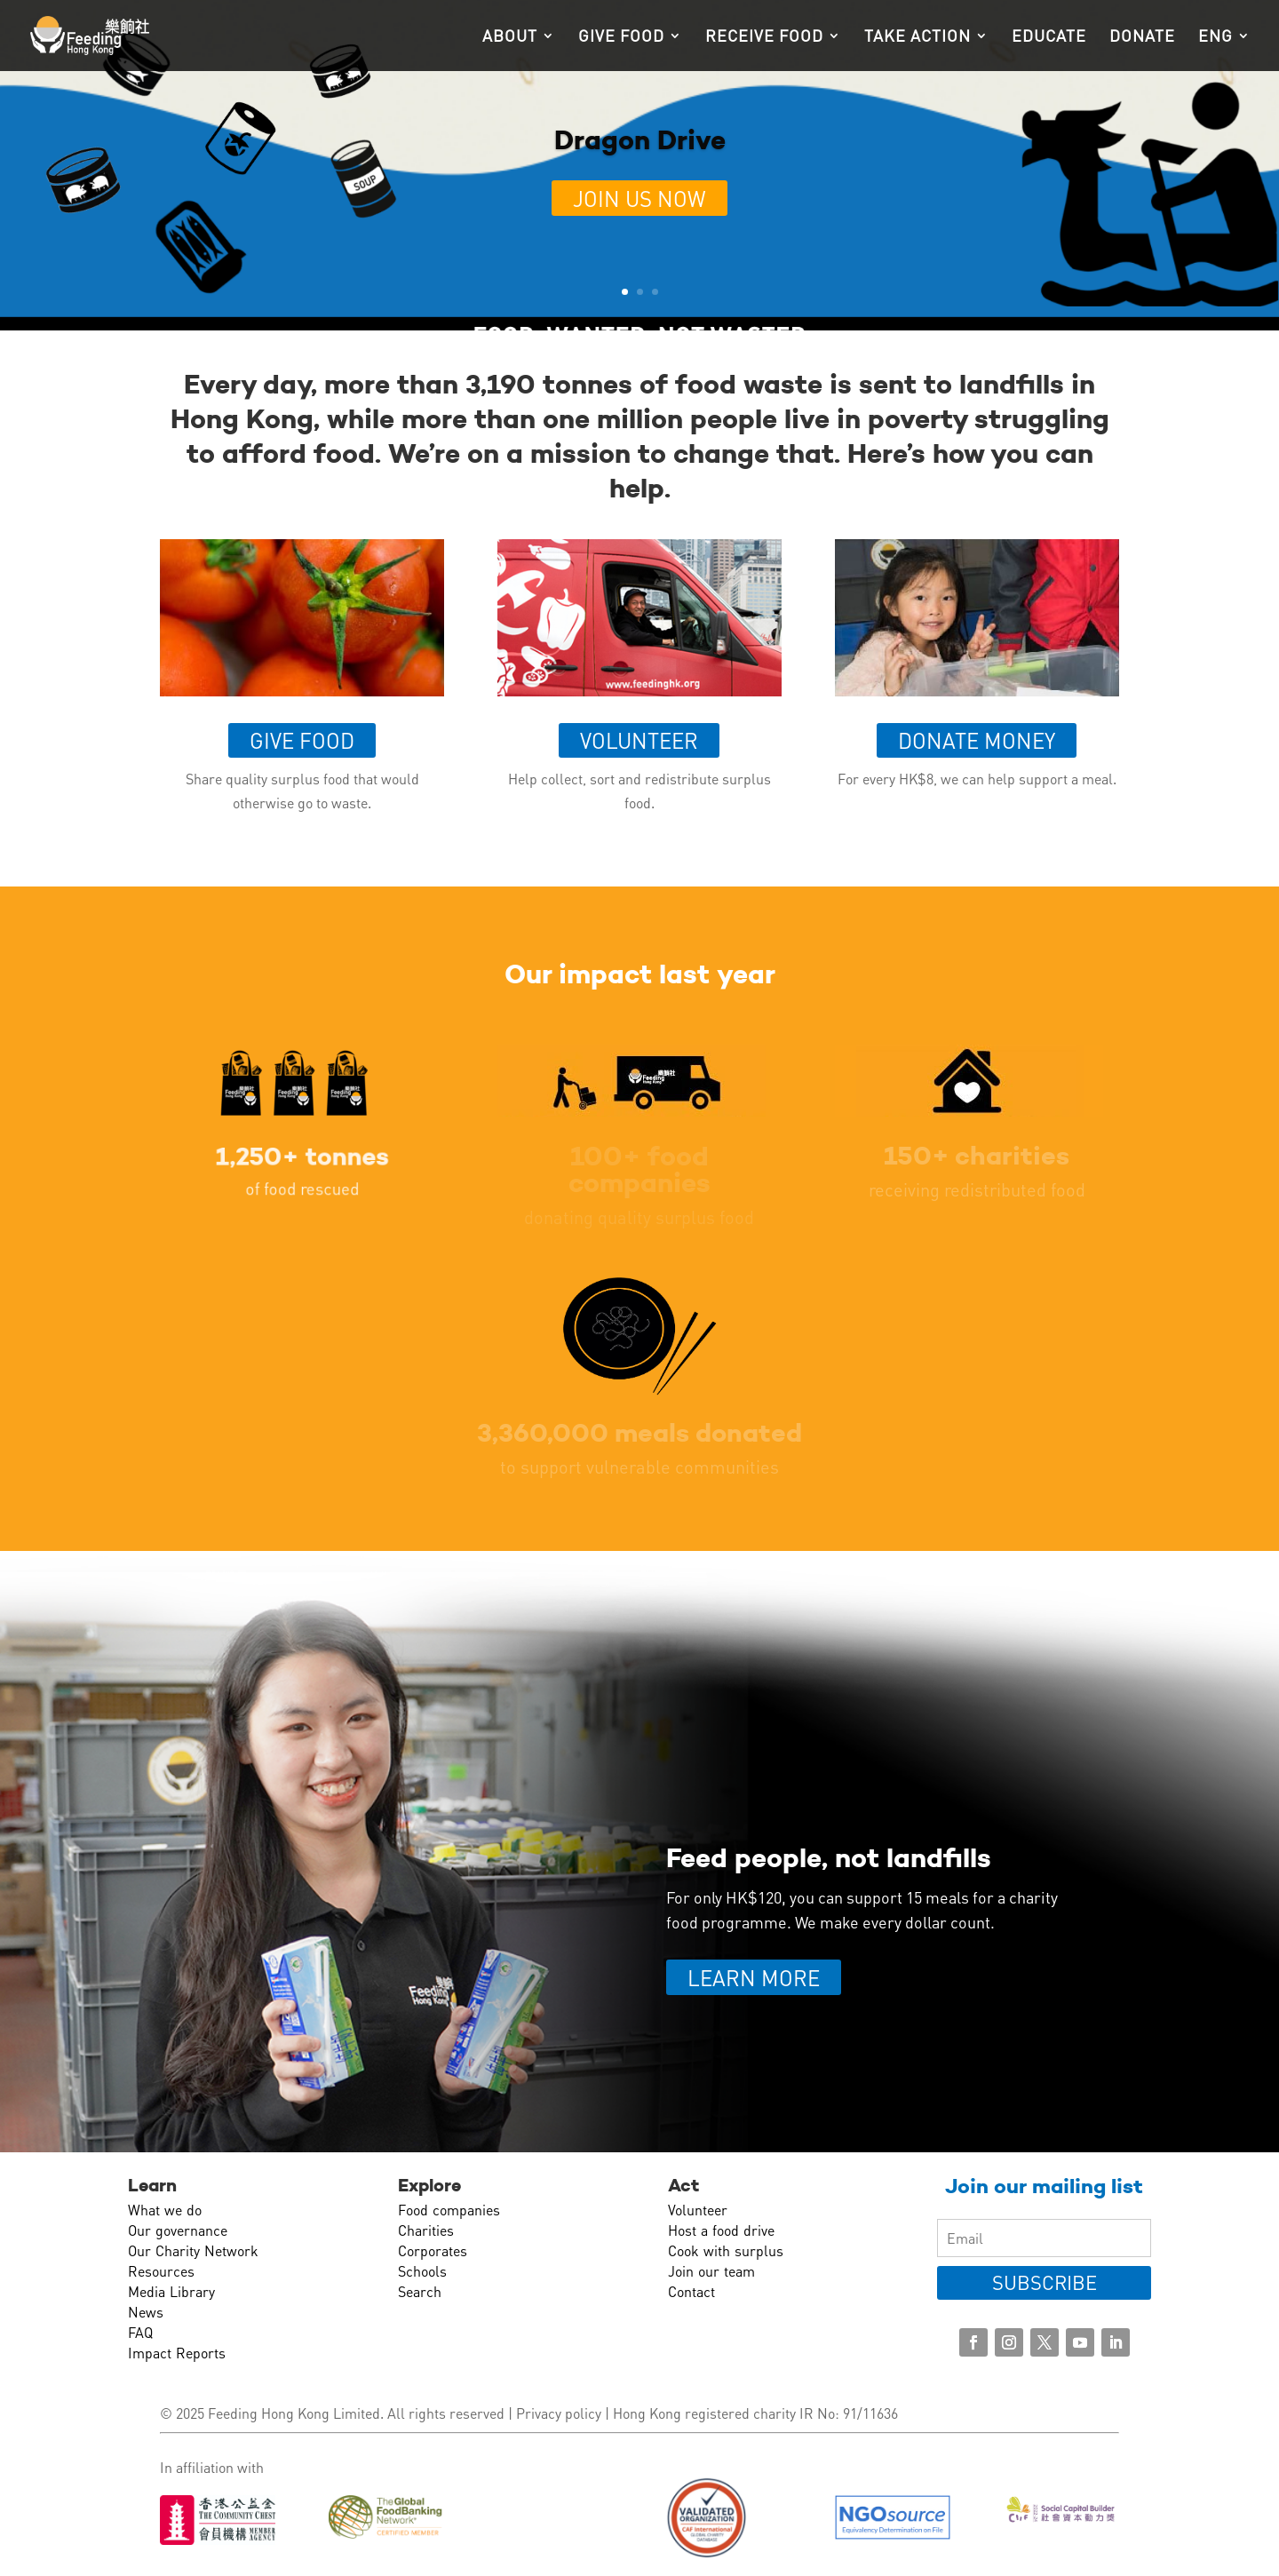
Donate (1142, 37)
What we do (165, 2209)
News (145, 2311)
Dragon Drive (640, 140)
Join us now (639, 198)
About (509, 37)
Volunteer (639, 740)
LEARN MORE (753, 1978)
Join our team (711, 2271)
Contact (691, 2291)
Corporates (432, 2250)
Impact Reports (177, 2352)
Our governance (177, 2230)
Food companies (449, 2209)
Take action (917, 37)
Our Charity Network (193, 2250)
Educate (1049, 37)
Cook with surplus (725, 2250)
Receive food (764, 37)
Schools (422, 2271)
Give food (621, 37)
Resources (161, 2271)
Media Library (171, 2291)
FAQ (140, 2332)
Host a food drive (721, 2230)
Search (419, 2291)
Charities (426, 2230)
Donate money (976, 740)
